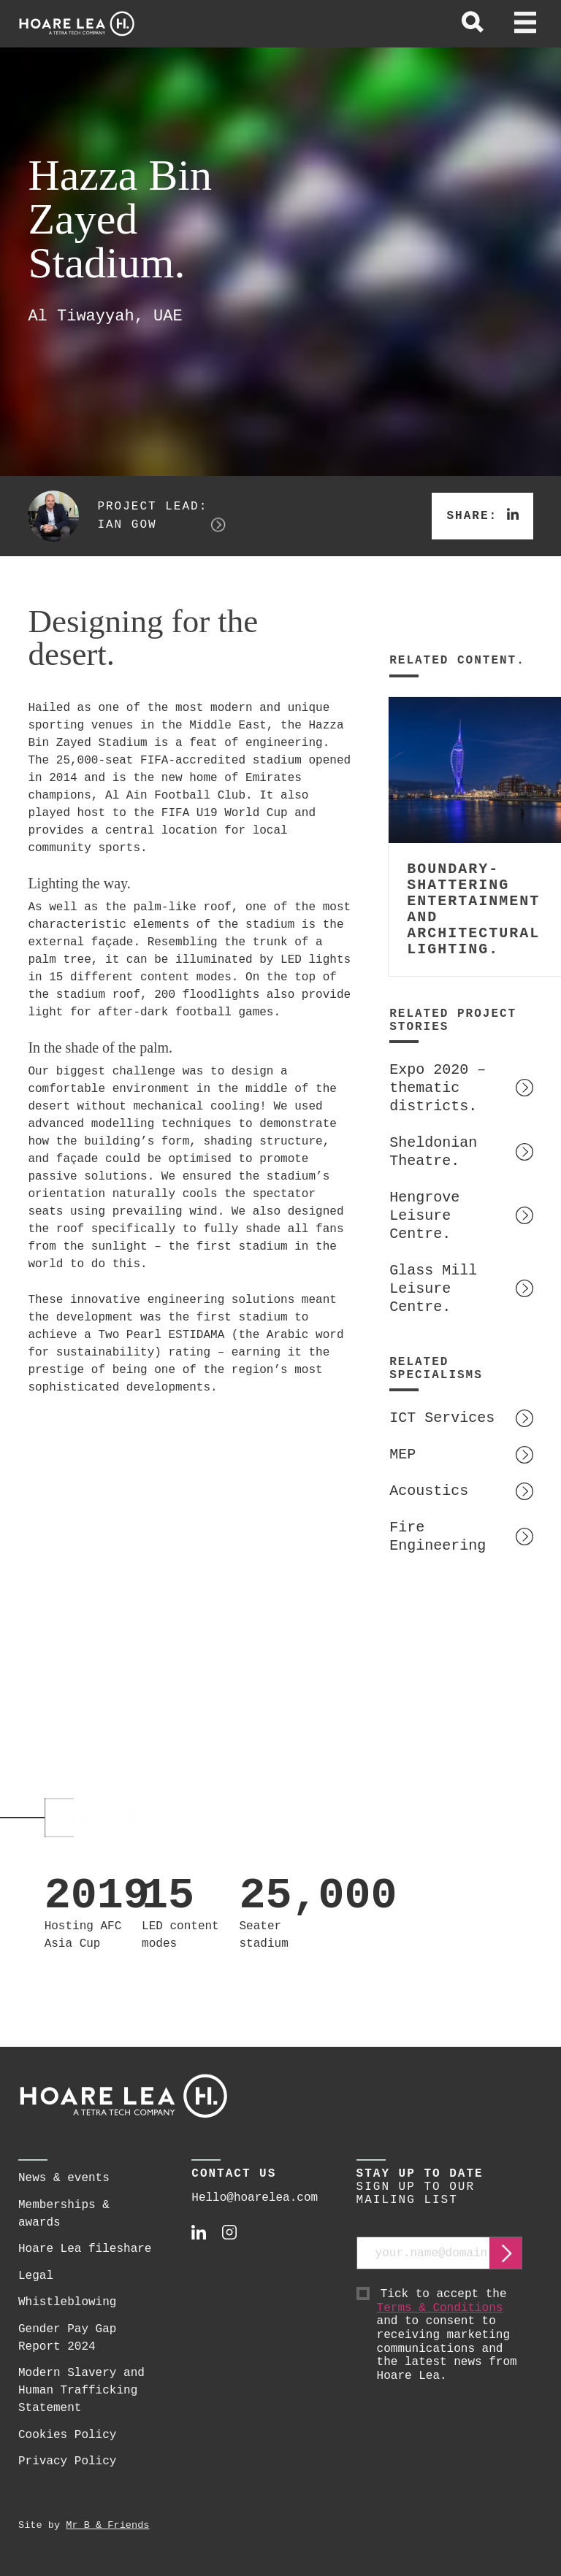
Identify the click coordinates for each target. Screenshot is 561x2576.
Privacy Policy (67, 2461)
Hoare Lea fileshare (84, 2249)
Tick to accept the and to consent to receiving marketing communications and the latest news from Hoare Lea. (450, 2335)
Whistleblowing (67, 2302)
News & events (64, 2178)
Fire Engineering (437, 1536)
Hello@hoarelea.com (254, 2197)
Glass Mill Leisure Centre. (433, 1288)
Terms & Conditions (440, 2308)
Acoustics (428, 1491)
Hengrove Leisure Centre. (424, 1215)
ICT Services (442, 1418)
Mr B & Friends (107, 2525)
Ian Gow (126, 524)
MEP (402, 1454)
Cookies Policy (67, 2435)
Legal (35, 2276)
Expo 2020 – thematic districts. (437, 1088)
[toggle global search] (472, 24)
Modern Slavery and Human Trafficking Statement (81, 2391)
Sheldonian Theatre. (433, 1151)
